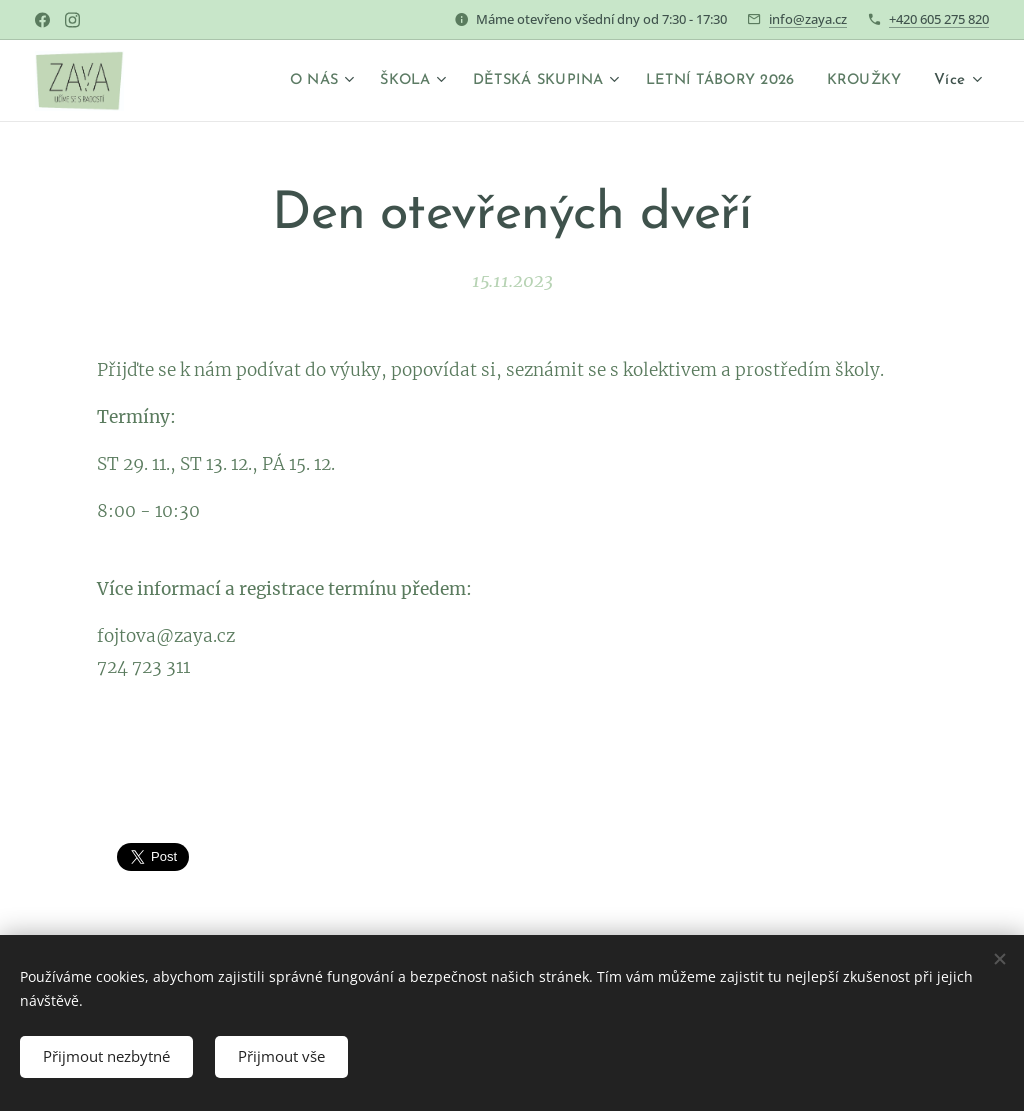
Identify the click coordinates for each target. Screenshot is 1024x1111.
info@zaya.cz (808, 19)
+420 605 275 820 (939, 19)
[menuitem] (286, 81)
